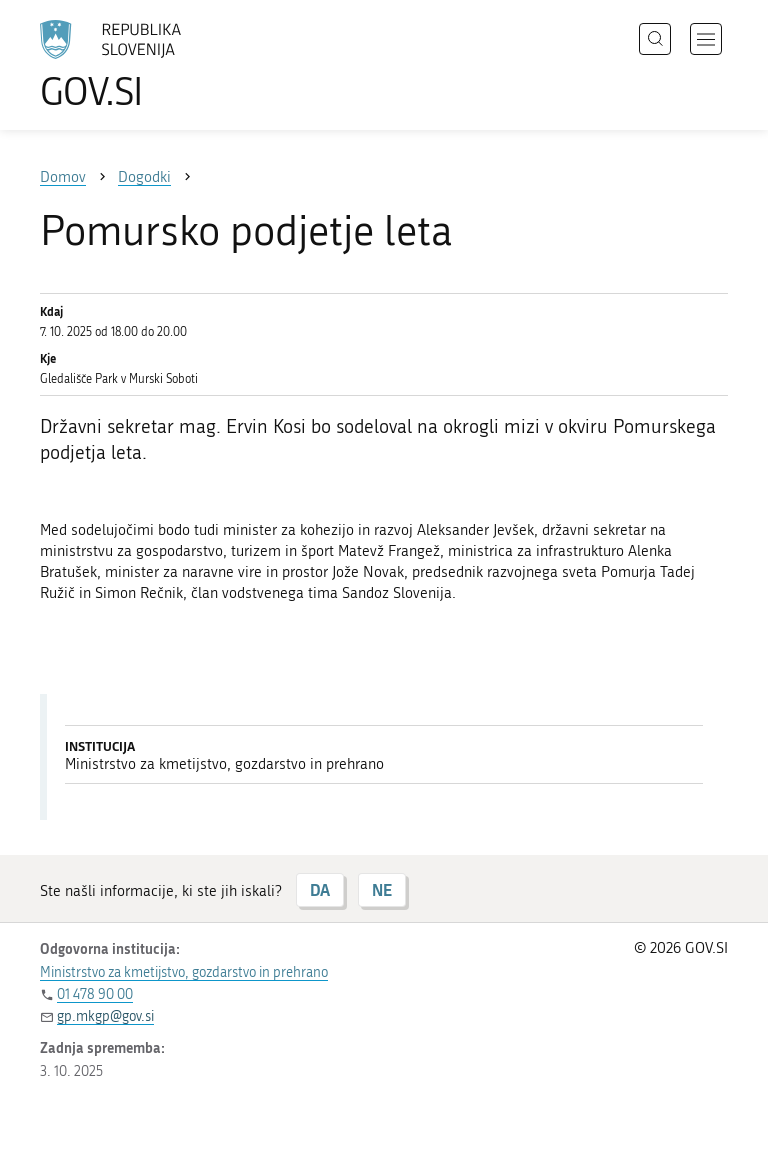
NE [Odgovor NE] (382, 889)
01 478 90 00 (95, 994)
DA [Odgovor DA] (320, 889)
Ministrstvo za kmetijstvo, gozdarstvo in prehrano (184, 972)
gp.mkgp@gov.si (105, 1016)
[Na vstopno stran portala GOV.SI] (140, 65)
